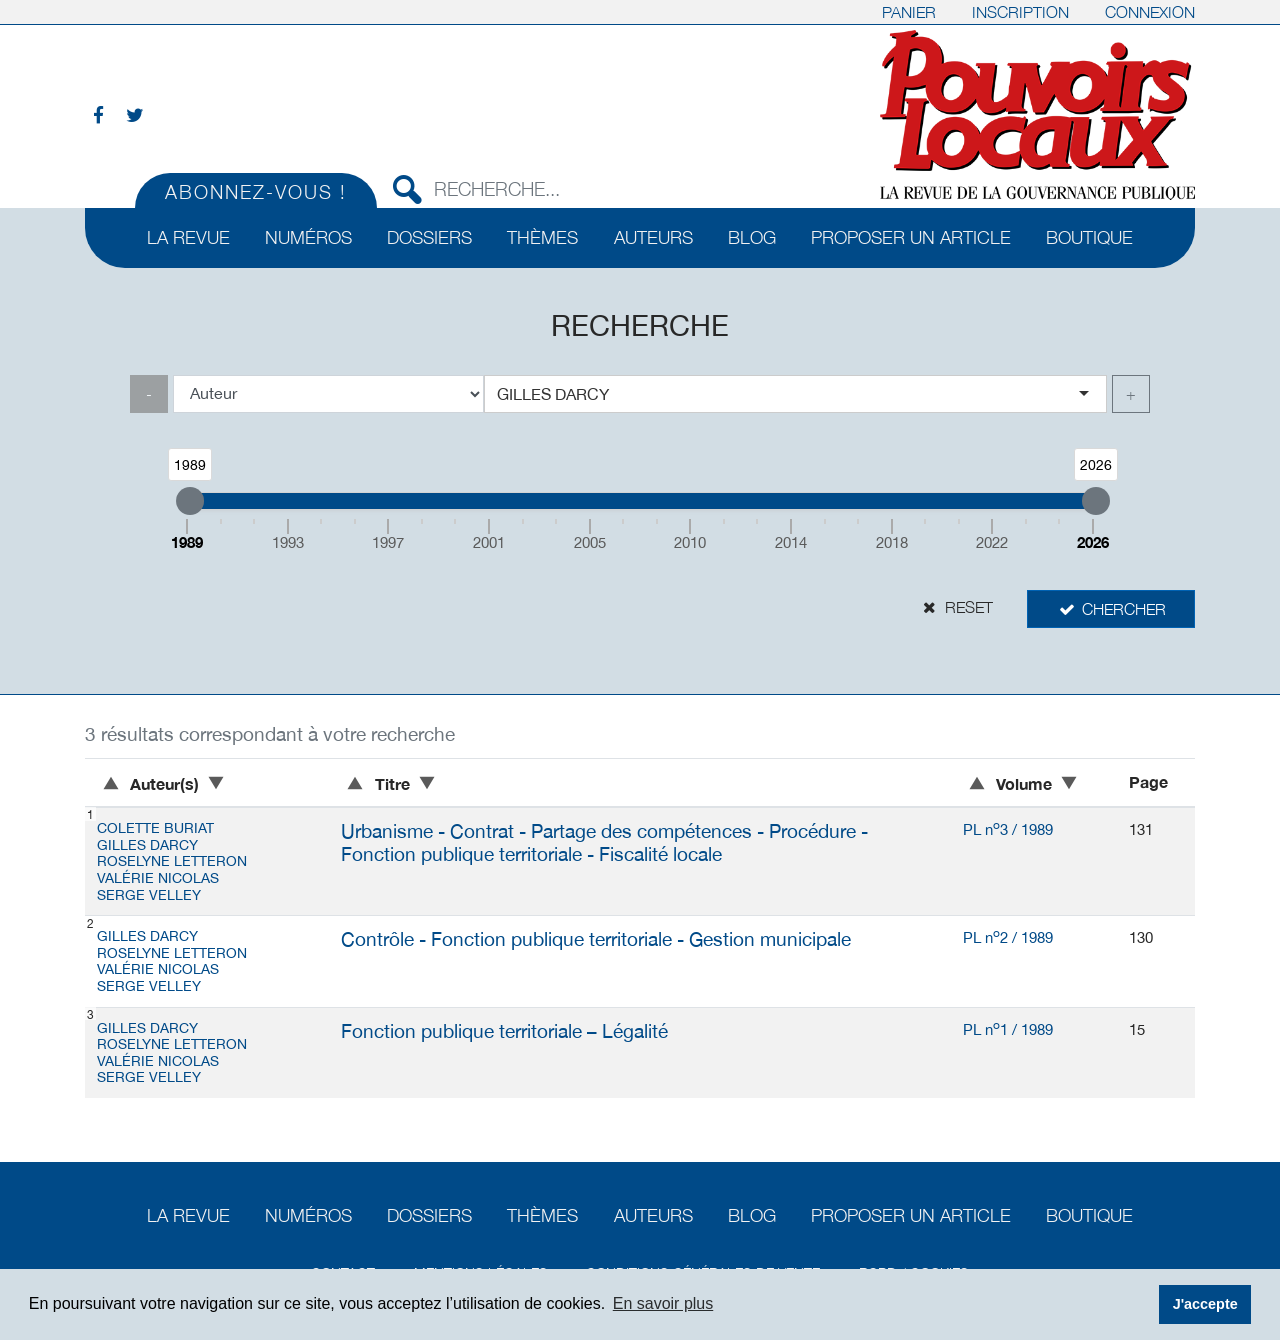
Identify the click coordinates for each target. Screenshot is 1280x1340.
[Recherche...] (629, 186)
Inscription (1020, 12)
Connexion (1150, 12)
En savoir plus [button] (663, 1303)
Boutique (1089, 237)
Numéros (308, 237)
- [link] (149, 394)
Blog (752, 237)
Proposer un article (911, 237)
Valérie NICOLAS (158, 878)
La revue (188, 237)
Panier (909, 12)
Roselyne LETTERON (172, 861)
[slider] (190, 501)
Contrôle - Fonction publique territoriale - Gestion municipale (596, 939)
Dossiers (429, 237)
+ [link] (1131, 394)
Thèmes (542, 237)
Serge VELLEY (149, 895)
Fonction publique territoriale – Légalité (504, 1031)
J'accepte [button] (1205, 1304)
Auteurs (653, 237)
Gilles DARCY (147, 845)
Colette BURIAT (155, 828)
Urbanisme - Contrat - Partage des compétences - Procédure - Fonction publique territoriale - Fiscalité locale (604, 842)
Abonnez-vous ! (256, 191)
